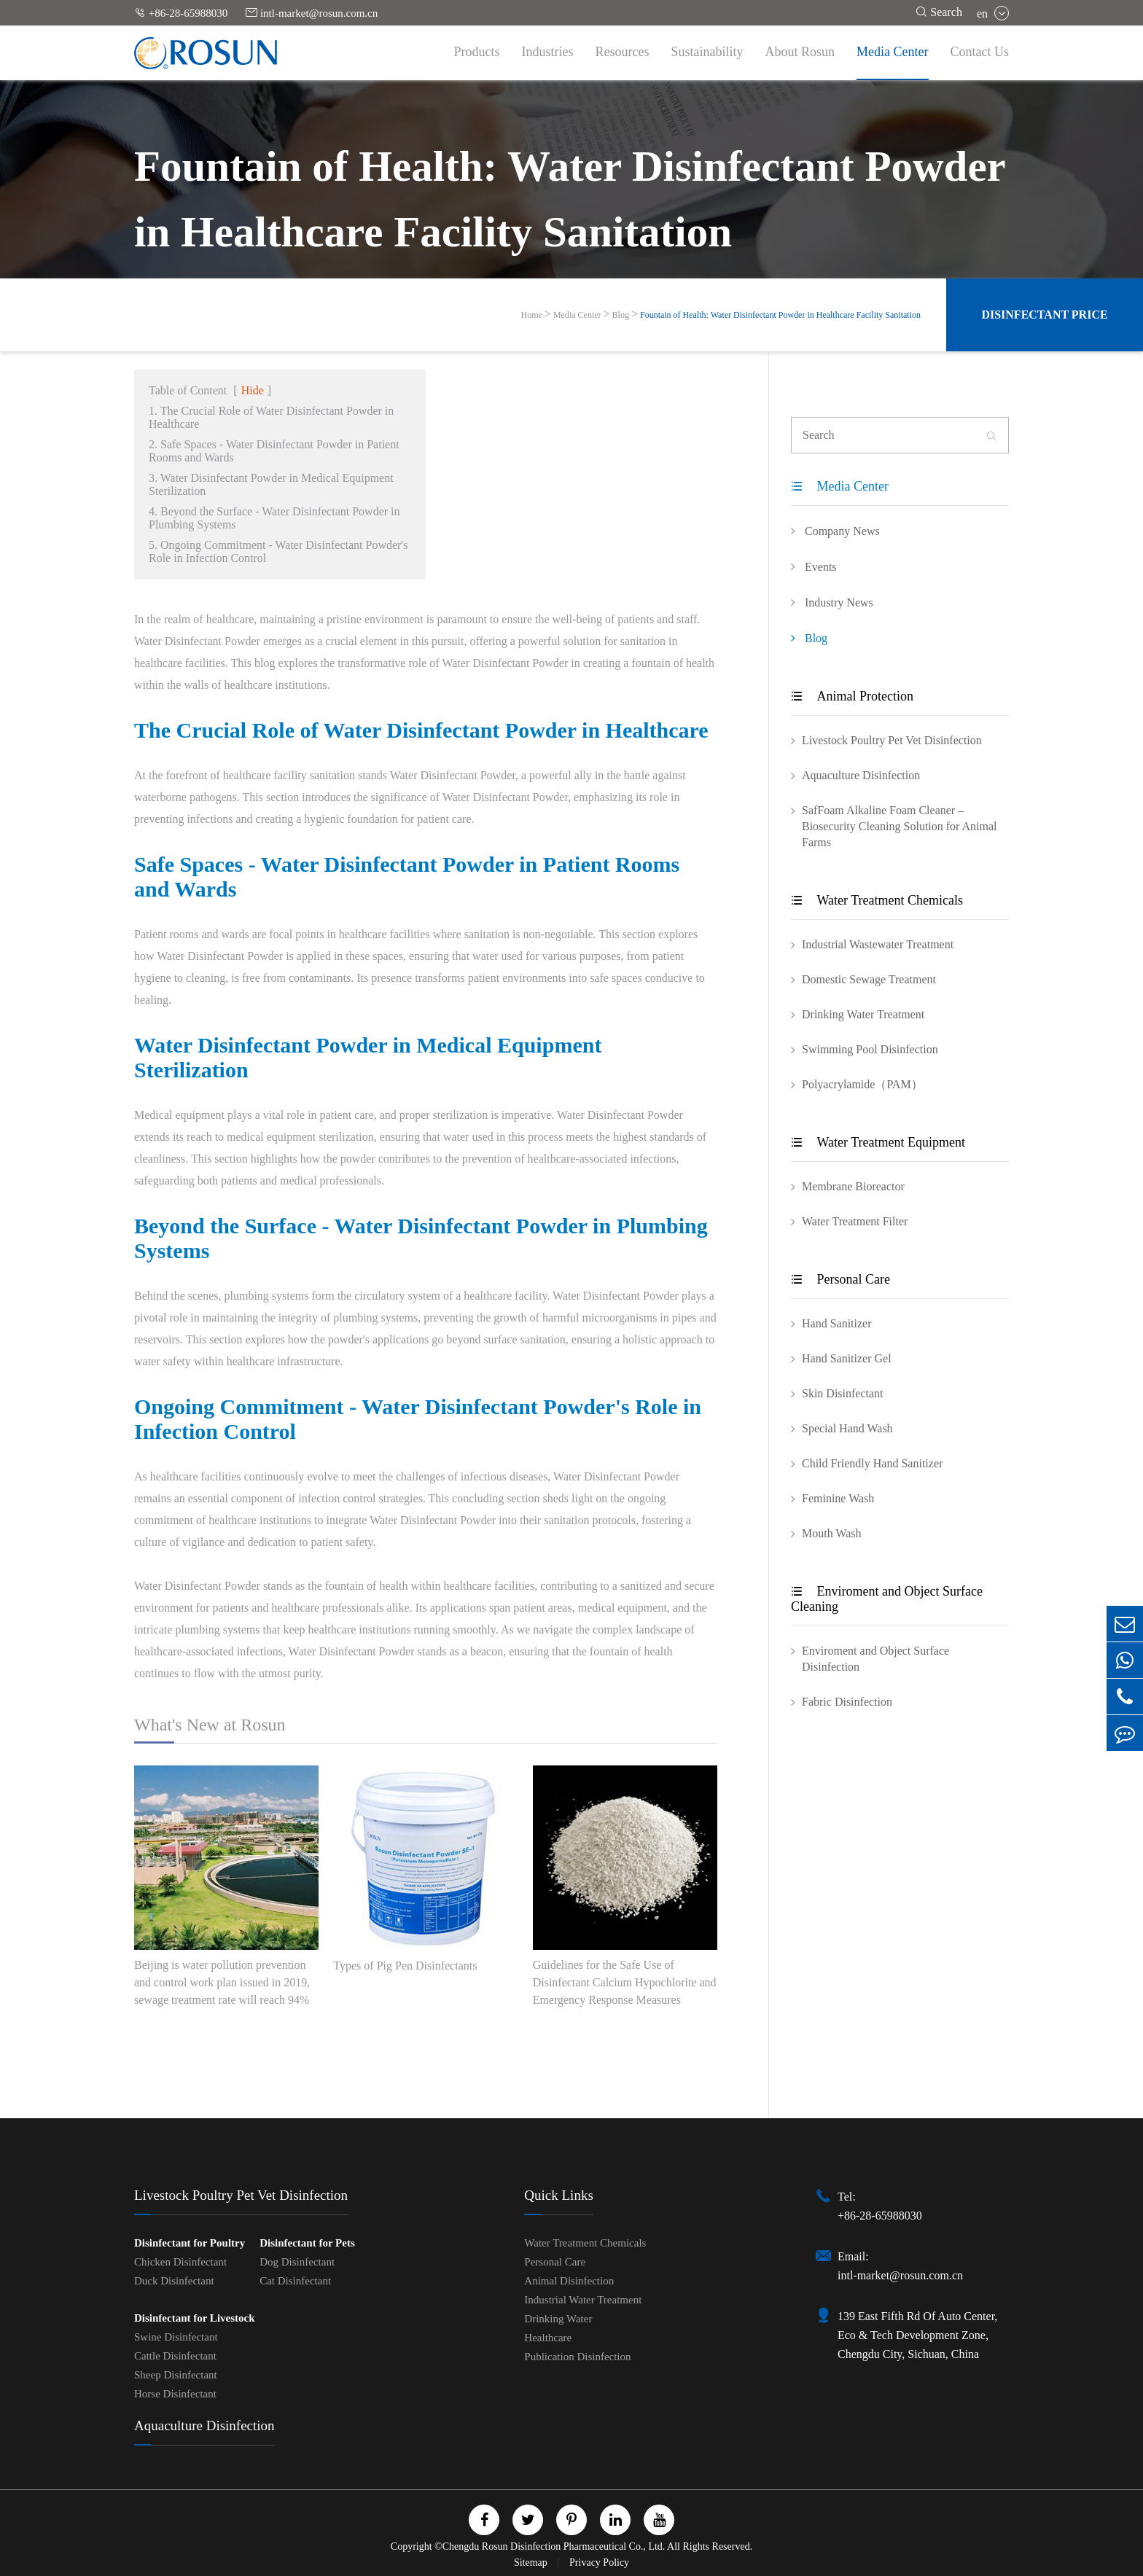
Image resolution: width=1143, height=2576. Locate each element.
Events (814, 566)
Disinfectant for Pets (307, 2243)
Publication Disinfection (577, 2356)
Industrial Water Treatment (582, 2300)
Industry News (832, 602)
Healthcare (548, 2337)
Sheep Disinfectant (175, 2375)
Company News (835, 531)
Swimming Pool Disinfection (870, 1049)
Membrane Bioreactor (853, 1186)
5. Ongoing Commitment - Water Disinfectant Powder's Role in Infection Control (278, 551)
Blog (620, 315)
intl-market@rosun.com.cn (312, 13)
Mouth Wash (832, 1533)
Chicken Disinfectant (180, 2262)
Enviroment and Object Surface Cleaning (887, 1599)
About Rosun (800, 51)
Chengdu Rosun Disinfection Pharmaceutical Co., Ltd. (554, 2546)
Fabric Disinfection (847, 1701)
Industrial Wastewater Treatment (877, 944)
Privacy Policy (599, 2562)
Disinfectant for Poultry (189, 2243)
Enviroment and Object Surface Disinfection (875, 1658)
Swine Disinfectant (176, 2337)
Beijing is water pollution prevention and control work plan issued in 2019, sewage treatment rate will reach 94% (222, 1982)
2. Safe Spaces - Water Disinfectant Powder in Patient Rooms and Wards (274, 451)
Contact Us (980, 51)
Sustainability (707, 51)
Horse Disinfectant (175, 2394)
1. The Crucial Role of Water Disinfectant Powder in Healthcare (271, 417)
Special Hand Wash (847, 1428)
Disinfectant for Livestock (194, 2318)
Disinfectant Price (1044, 314)
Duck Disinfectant (174, 2281)
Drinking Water (558, 2319)
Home (531, 315)
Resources (622, 51)
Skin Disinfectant (842, 1393)
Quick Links (558, 2195)
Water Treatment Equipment (878, 1142)
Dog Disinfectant (297, 2262)
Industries (548, 51)
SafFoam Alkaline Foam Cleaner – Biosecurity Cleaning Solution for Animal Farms (899, 826)
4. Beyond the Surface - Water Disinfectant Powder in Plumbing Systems (274, 518)
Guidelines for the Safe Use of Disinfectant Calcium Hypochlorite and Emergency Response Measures (625, 1982)
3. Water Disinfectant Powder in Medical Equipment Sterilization (271, 484)
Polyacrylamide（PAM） (862, 1084)
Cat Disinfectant (295, 2281)
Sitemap (532, 2562)
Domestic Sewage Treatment (869, 979)
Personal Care (840, 1279)
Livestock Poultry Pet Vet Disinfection (892, 740)
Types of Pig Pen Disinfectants (405, 1965)
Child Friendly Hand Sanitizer (872, 1463)
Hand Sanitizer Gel (847, 1358)
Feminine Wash (838, 1498)
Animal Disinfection (569, 2281)
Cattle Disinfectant (175, 2356)
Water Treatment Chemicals (877, 900)
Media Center (892, 51)
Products (477, 51)
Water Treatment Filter (855, 1221)
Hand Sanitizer (837, 1323)
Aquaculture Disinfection (861, 775)
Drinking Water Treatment (863, 1014)
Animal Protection (852, 696)
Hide (252, 390)
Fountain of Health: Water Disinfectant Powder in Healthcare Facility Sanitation (780, 315)
